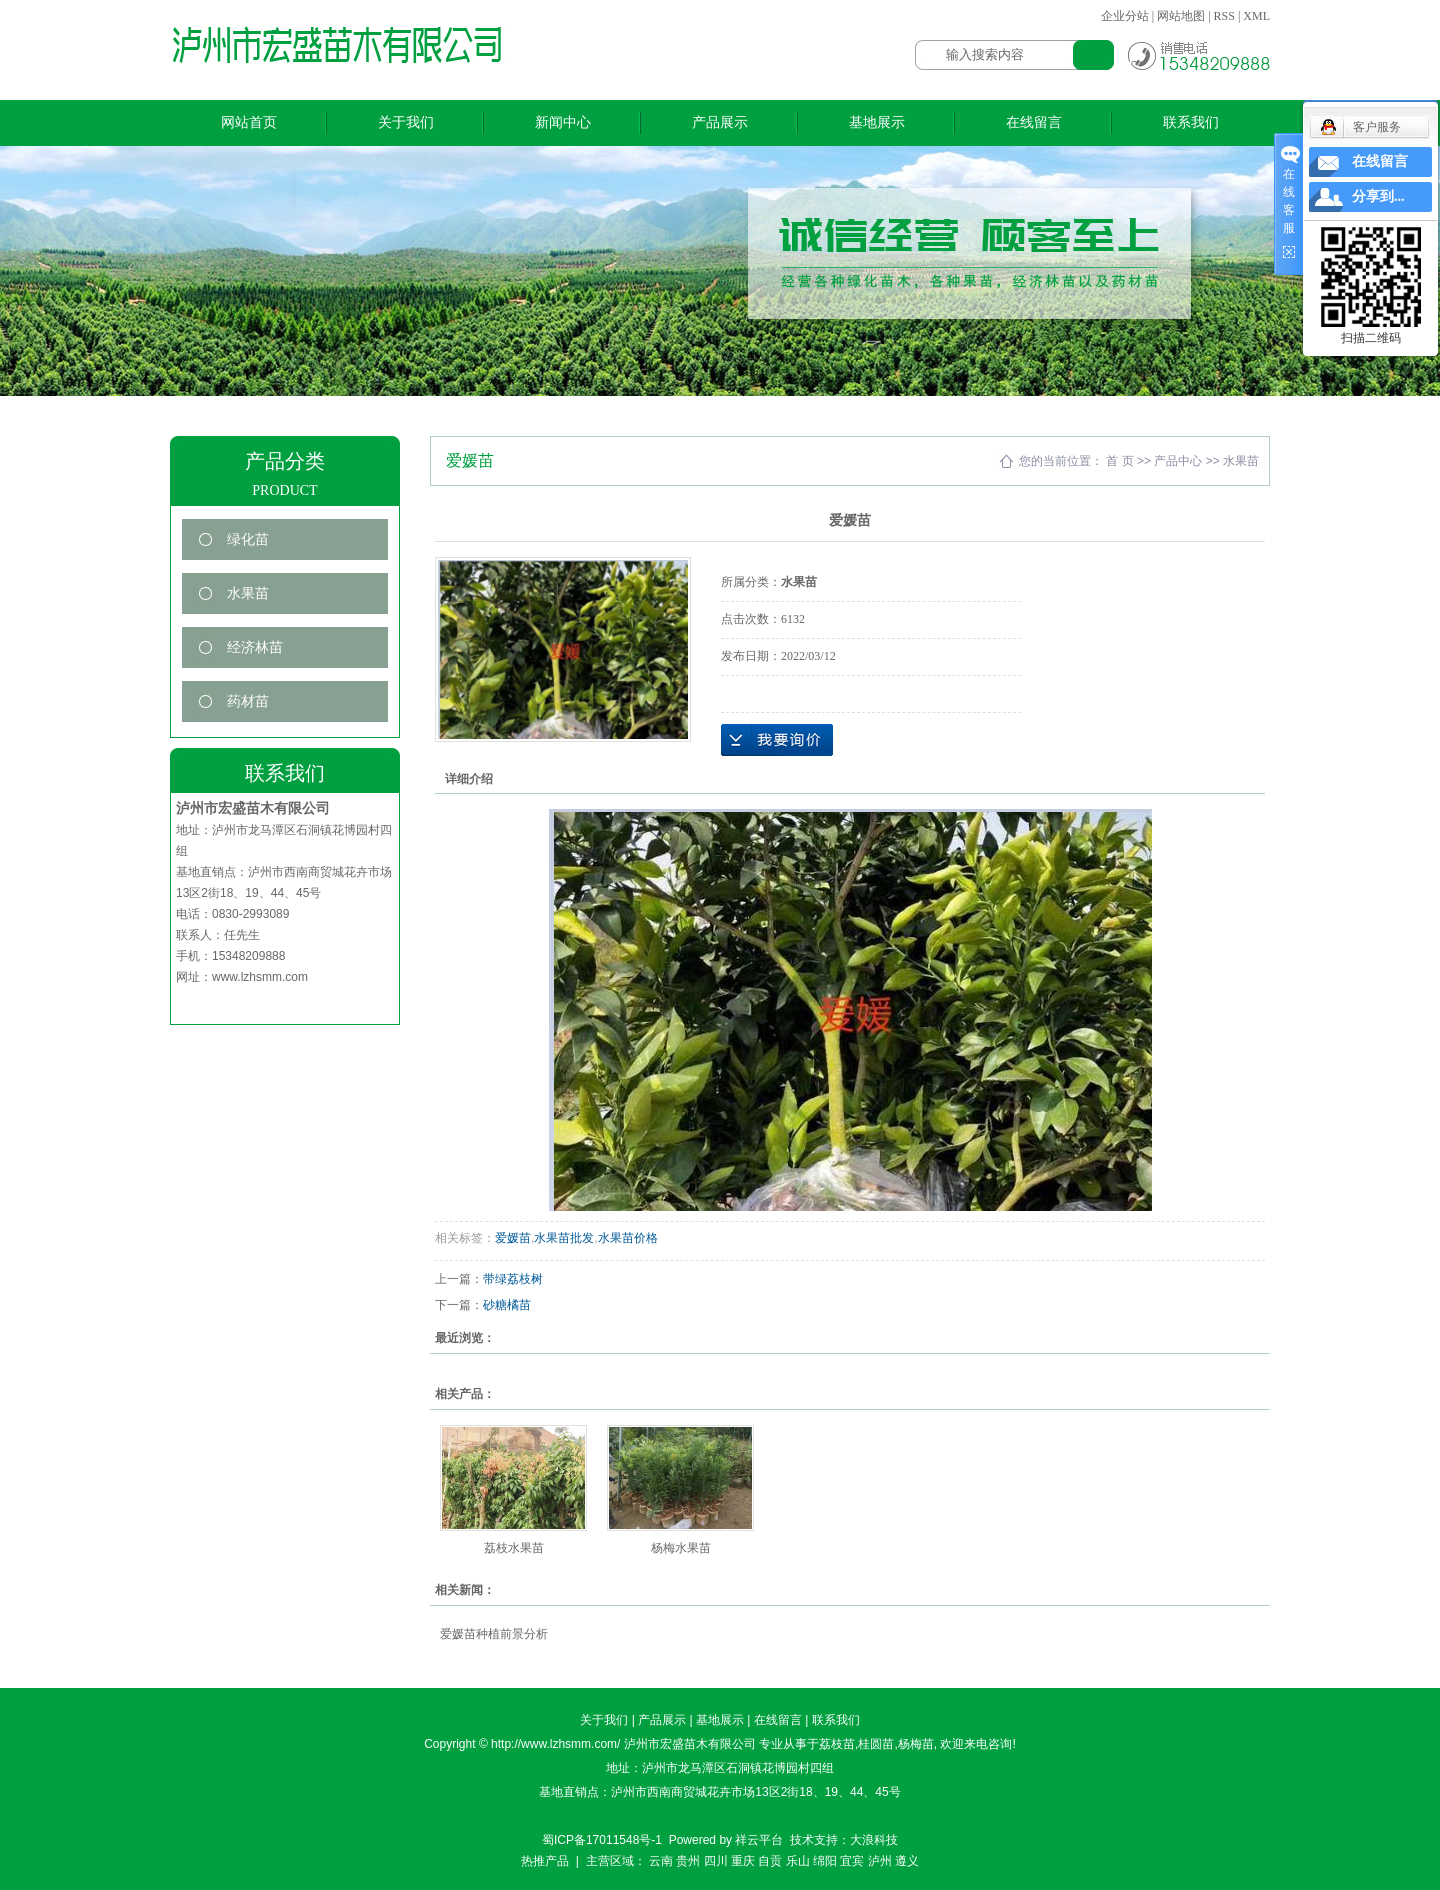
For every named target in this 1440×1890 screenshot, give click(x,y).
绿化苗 (248, 539)
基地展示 (877, 122)
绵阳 (825, 1861)
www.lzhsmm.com (260, 977)
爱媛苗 (513, 1238)
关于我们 (406, 122)
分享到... (1378, 196)
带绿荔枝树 (513, 1279)
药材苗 (248, 701)
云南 (661, 1861)
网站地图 (1181, 16)
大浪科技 (874, 1840)
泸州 (880, 1861)
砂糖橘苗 (507, 1305)
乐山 (798, 1861)
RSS (1224, 16)
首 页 (1119, 461)
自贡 (770, 1861)
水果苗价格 (628, 1238)
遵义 (907, 1861)
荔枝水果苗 (514, 1548)
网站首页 (249, 122)
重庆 (743, 1861)
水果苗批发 (564, 1238)
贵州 (688, 1861)
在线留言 (1034, 122)
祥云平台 (759, 1840)
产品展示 (720, 122)
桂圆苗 (876, 1744)
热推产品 (545, 1861)
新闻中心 (563, 122)
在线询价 (777, 740)
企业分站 (1125, 16)
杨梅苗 (916, 1744)
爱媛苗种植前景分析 (494, 1634)
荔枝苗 (837, 1744)
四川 (716, 1861)
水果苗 (248, 593)
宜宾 (852, 1861)
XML (1256, 16)
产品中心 (1178, 461)
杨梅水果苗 (681, 1548)
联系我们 (1191, 122)
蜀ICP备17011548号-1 (602, 1840)
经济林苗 (255, 647)
